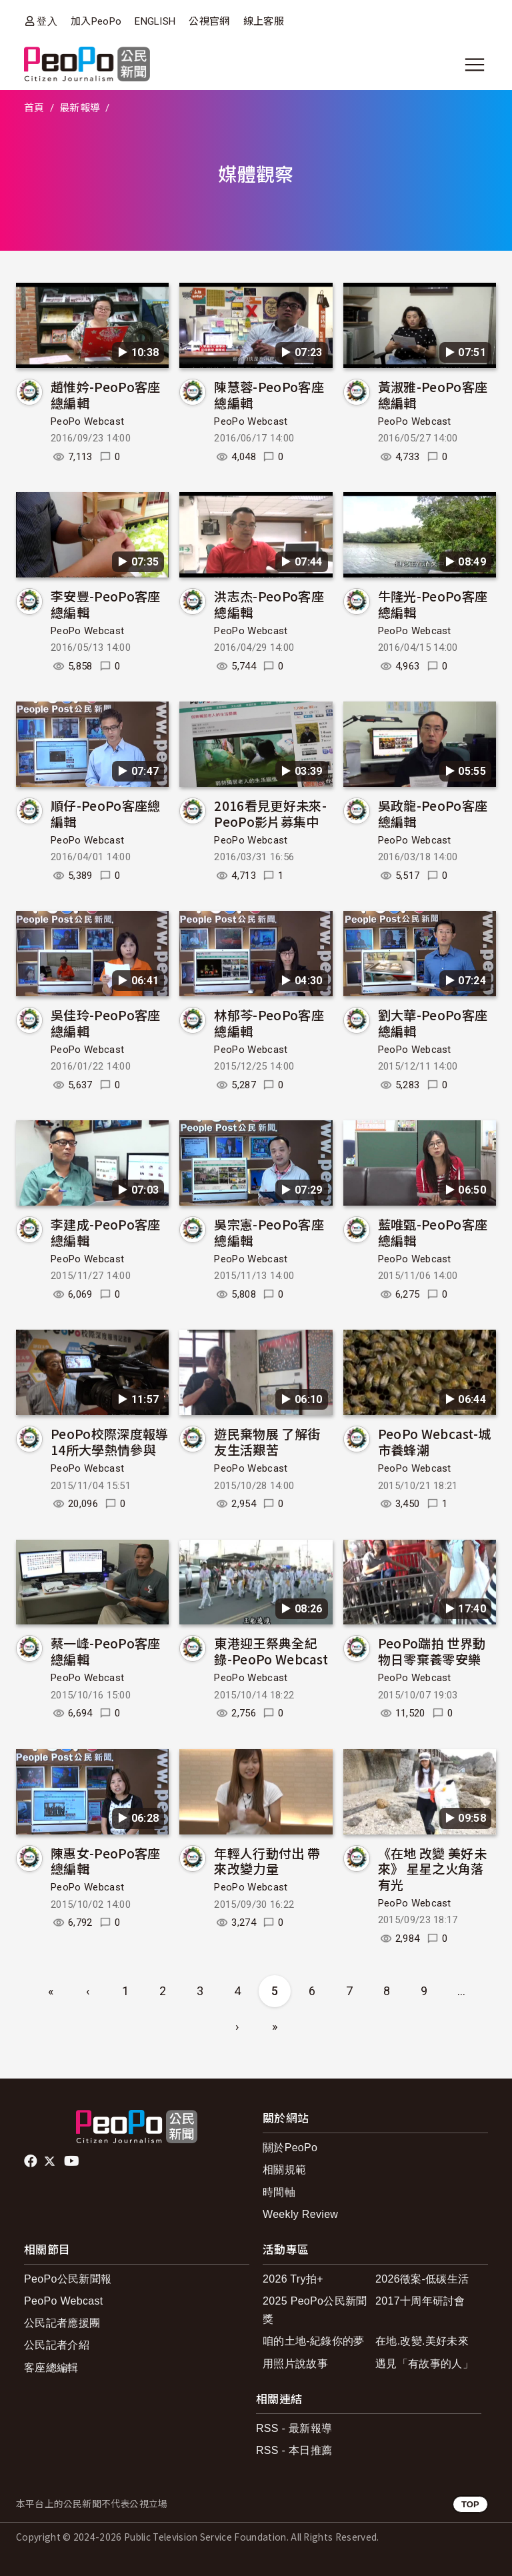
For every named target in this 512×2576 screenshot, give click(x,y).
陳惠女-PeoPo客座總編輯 (106, 1861)
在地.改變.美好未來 (422, 2341)
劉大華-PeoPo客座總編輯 (433, 1023)
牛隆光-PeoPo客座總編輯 (433, 604)
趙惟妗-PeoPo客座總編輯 (106, 394)
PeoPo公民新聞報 (67, 2279)
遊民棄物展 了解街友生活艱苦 (267, 1441)
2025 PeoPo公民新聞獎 (315, 2310)
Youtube (72, 2161)
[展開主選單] (474, 64)
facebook (31, 2161)
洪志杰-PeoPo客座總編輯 (269, 604)
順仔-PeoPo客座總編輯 (106, 813)
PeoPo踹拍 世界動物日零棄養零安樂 (432, 1651)
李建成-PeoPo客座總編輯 (106, 1232)
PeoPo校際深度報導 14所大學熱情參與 (110, 1441)
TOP (470, 2504)
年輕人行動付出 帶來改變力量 (267, 1861)
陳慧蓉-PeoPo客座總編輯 (269, 394)
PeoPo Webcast (87, 421)
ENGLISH (155, 21)
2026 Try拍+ (293, 2279)
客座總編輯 (51, 2367)
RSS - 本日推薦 (294, 2450)
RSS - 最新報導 (294, 2428)
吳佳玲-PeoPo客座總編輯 (106, 1023)
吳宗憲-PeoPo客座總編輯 (269, 1232)
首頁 (34, 108)
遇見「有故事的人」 (424, 2363)
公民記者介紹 (56, 2345)
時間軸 (279, 2192)
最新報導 (79, 108)
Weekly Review (300, 2214)
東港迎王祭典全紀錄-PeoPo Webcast (271, 1651)
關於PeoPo (290, 2147)
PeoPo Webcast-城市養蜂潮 (434, 1441)
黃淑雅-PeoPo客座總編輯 (433, 394)
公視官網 (209, 21)
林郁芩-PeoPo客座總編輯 (269, 1023)
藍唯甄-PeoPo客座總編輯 (433, 1232)
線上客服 (263, 21)
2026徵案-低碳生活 (422, 2279)
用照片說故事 (295, 2363)
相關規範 (284, 2169)
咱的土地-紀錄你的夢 (314, 2341)
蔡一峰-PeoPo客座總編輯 (106, 1651)
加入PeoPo (96, 21)
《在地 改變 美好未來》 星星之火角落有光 (432, 1869)
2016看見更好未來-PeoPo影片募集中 (270, 813)
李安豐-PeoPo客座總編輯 (106, 604)
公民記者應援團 (62, 2323)
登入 (47, 21)
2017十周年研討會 (420, 2301)
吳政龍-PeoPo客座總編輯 (433, 813)
